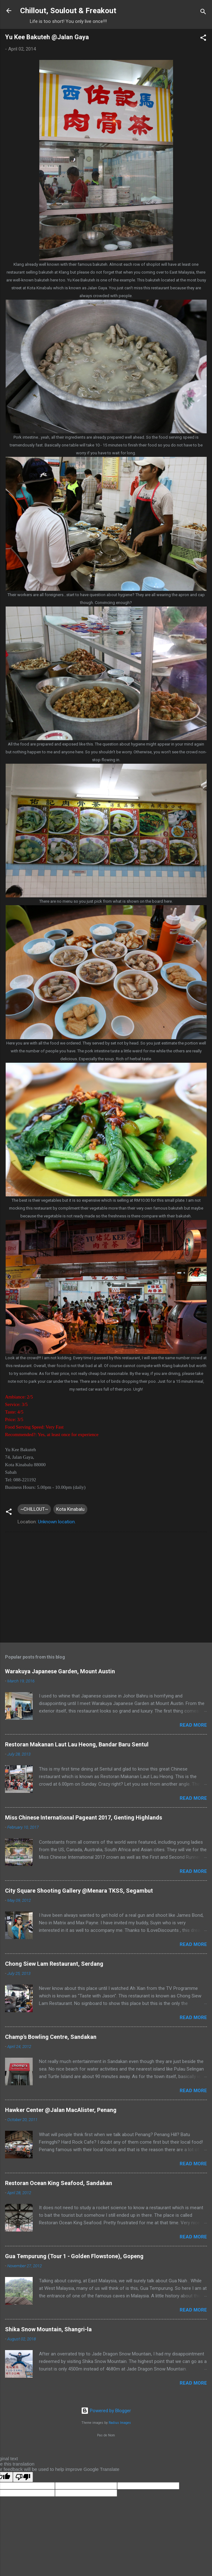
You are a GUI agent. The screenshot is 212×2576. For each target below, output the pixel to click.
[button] (203, 39)
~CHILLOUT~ (34, 1509)
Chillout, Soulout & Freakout (68, 10)
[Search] (203, 12)
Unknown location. (57, 1522)
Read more (193, 1725)
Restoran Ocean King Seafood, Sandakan (58, 2183)
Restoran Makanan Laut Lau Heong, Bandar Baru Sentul (77, 1744)
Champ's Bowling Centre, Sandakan (50, 2037)
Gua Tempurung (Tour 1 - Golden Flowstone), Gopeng (74, 2256)
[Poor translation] (23, 2477)
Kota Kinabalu (70, 1509)
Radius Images (120, 2423)
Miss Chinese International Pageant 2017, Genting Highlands (83, 1817)
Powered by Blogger (106, 2410)
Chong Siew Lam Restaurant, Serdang (54, 1963)
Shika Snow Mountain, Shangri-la (48, 2329)
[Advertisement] (106, 1589)
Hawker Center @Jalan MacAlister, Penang (61, 2110)
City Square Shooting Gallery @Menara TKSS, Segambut (79, 1890)
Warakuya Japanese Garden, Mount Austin (60, 1671)
